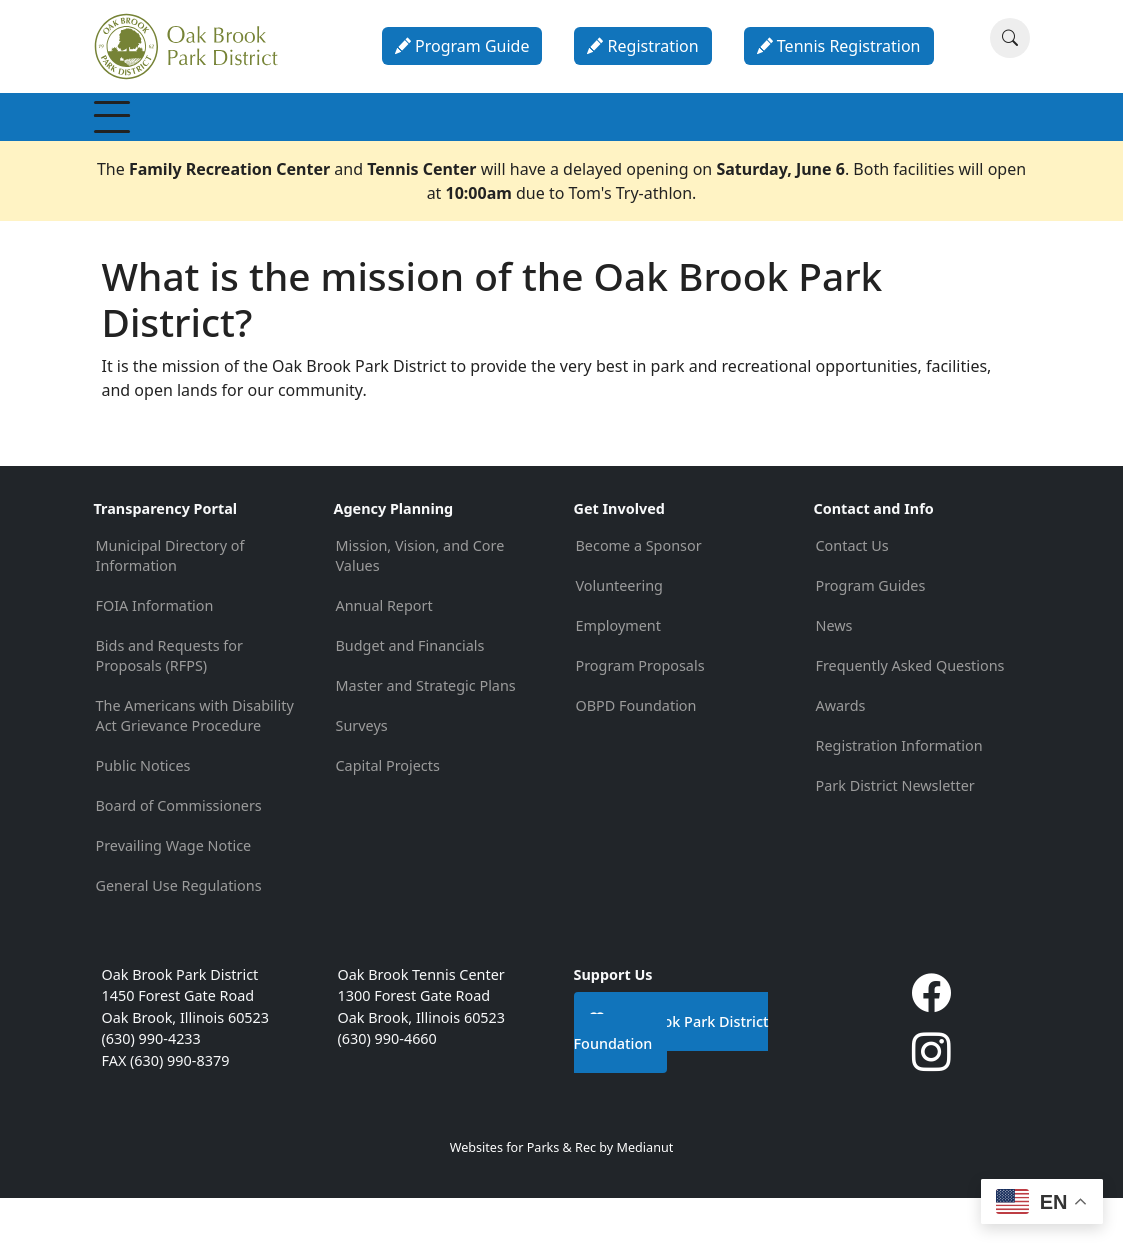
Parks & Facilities (591, 142)
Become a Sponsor (639, 597)
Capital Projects (388, 817)
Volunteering (619, 637)
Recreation (282, 143)
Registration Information (899, 797)
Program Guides (871, 637)
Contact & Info (982, 142)
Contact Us (852, 597)
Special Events (495, 142)
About (892, 143)
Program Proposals (640, 717)
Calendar (799, 143)
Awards (841, 757)
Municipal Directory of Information (170, 607)
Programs (395, 143)
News (834, 677)
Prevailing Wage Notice (174, 897)
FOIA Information (155, 657)
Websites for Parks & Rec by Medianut (562, 1199)
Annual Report (384, 657)
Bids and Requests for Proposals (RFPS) (169, 707)
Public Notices (143, 817)
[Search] (1010, 38)
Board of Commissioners (179, 857)
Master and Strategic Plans (426, 737)
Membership (159, 143)
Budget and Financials (410, 697)
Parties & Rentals (690, 143)
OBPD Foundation (636, 757)
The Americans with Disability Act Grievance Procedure (195, 767)
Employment (618, 677)
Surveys (362, 777)
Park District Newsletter (895, 837)
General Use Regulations (179, 937)
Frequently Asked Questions (910, 717)
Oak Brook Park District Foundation (671, 1084)
